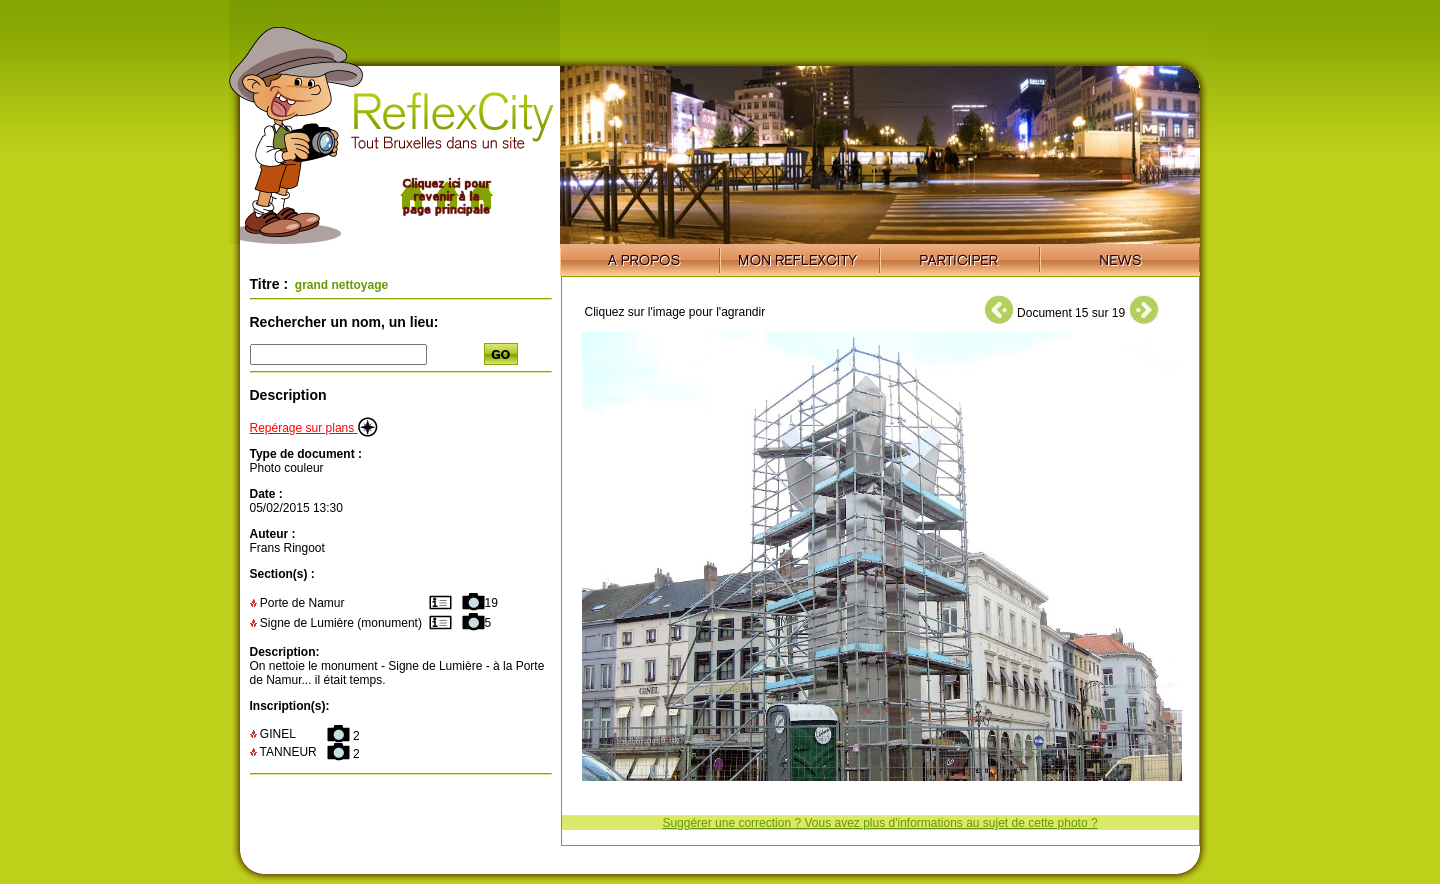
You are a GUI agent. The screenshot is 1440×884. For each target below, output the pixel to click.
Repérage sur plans (314, 428)
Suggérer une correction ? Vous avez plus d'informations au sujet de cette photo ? (879, 823)
